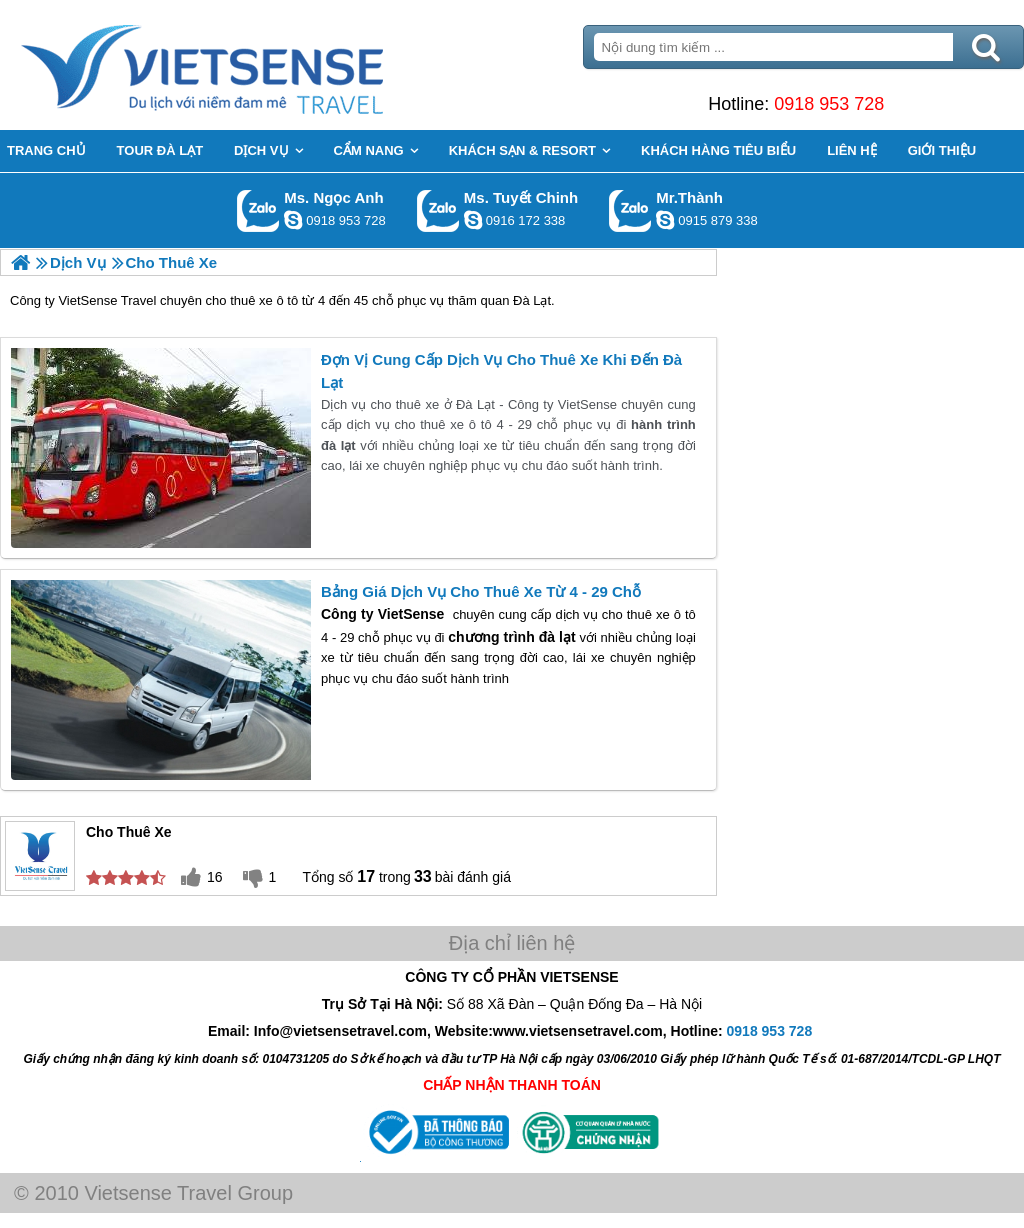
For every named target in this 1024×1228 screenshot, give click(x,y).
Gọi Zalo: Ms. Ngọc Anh (258, 210)
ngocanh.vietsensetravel (293, 220)
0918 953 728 (829, 104)
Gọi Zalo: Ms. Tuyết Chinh (438, 210)
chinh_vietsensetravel (473, 220)
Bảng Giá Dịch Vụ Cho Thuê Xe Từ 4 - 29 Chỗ (481, 591)
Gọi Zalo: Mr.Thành (630, 210)
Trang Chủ (252, 65)
